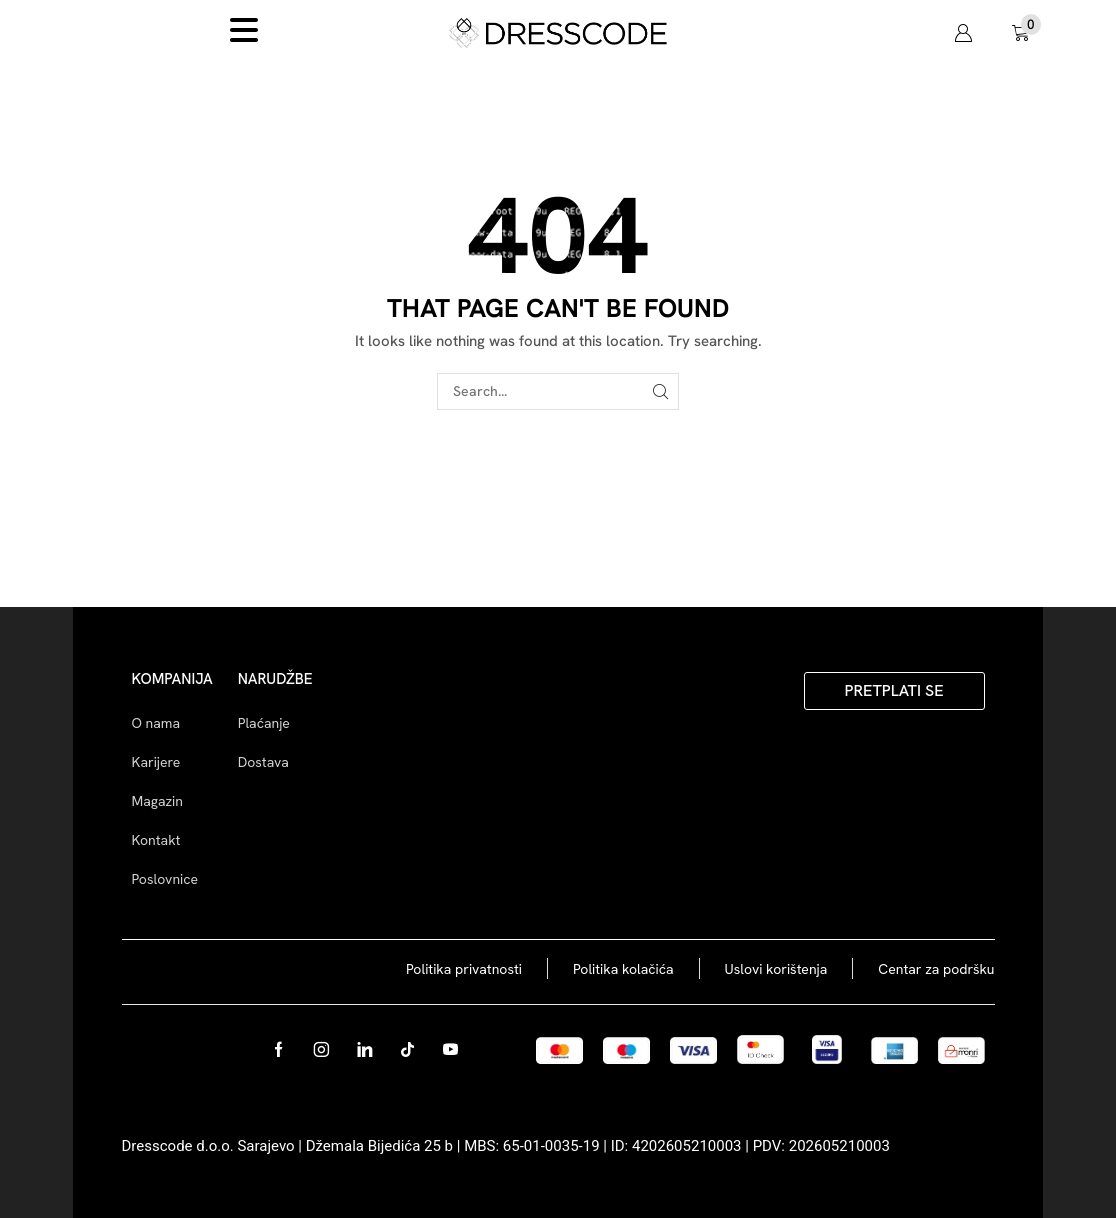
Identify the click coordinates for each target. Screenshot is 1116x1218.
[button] (963, 33)
